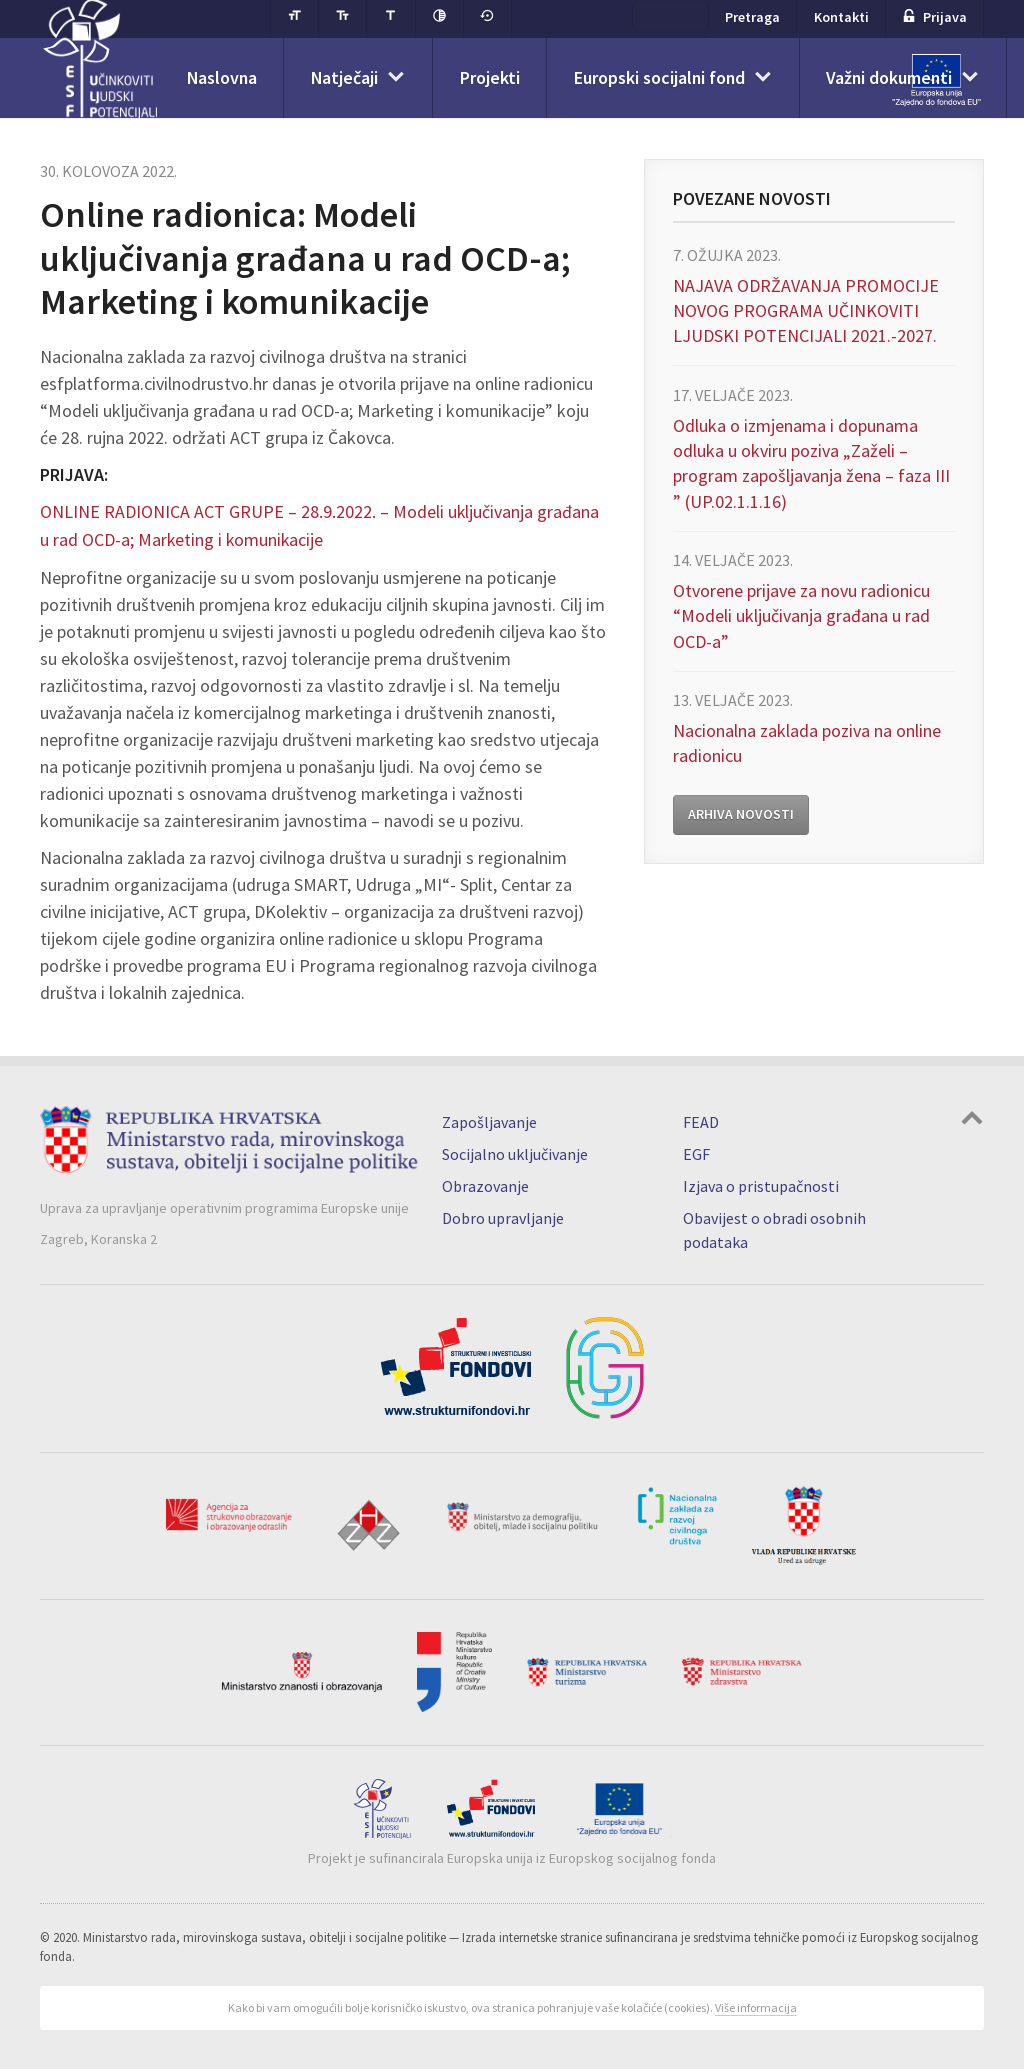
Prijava (934, 19)
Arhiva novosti (741, 816)
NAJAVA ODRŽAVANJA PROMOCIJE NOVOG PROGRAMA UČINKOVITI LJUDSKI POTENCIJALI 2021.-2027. (806, 311)
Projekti (494, 80)
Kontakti (841, 19)
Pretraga (753, 19)
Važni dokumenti (898, 80)
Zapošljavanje (489, 1121)
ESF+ (671, 18)
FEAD (701, 1121)
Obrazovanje (485, 1185)
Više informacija (756, 2006)
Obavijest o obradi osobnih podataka (774, 1229)
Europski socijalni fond (665, 80)
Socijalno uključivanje (515, 1153)
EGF (696, 1153)
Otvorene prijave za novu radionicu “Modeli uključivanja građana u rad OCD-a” (801, 616)
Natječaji (348, 80)
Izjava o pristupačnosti (761, 1185)
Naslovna (223, 80)
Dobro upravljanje (503, 1217)
